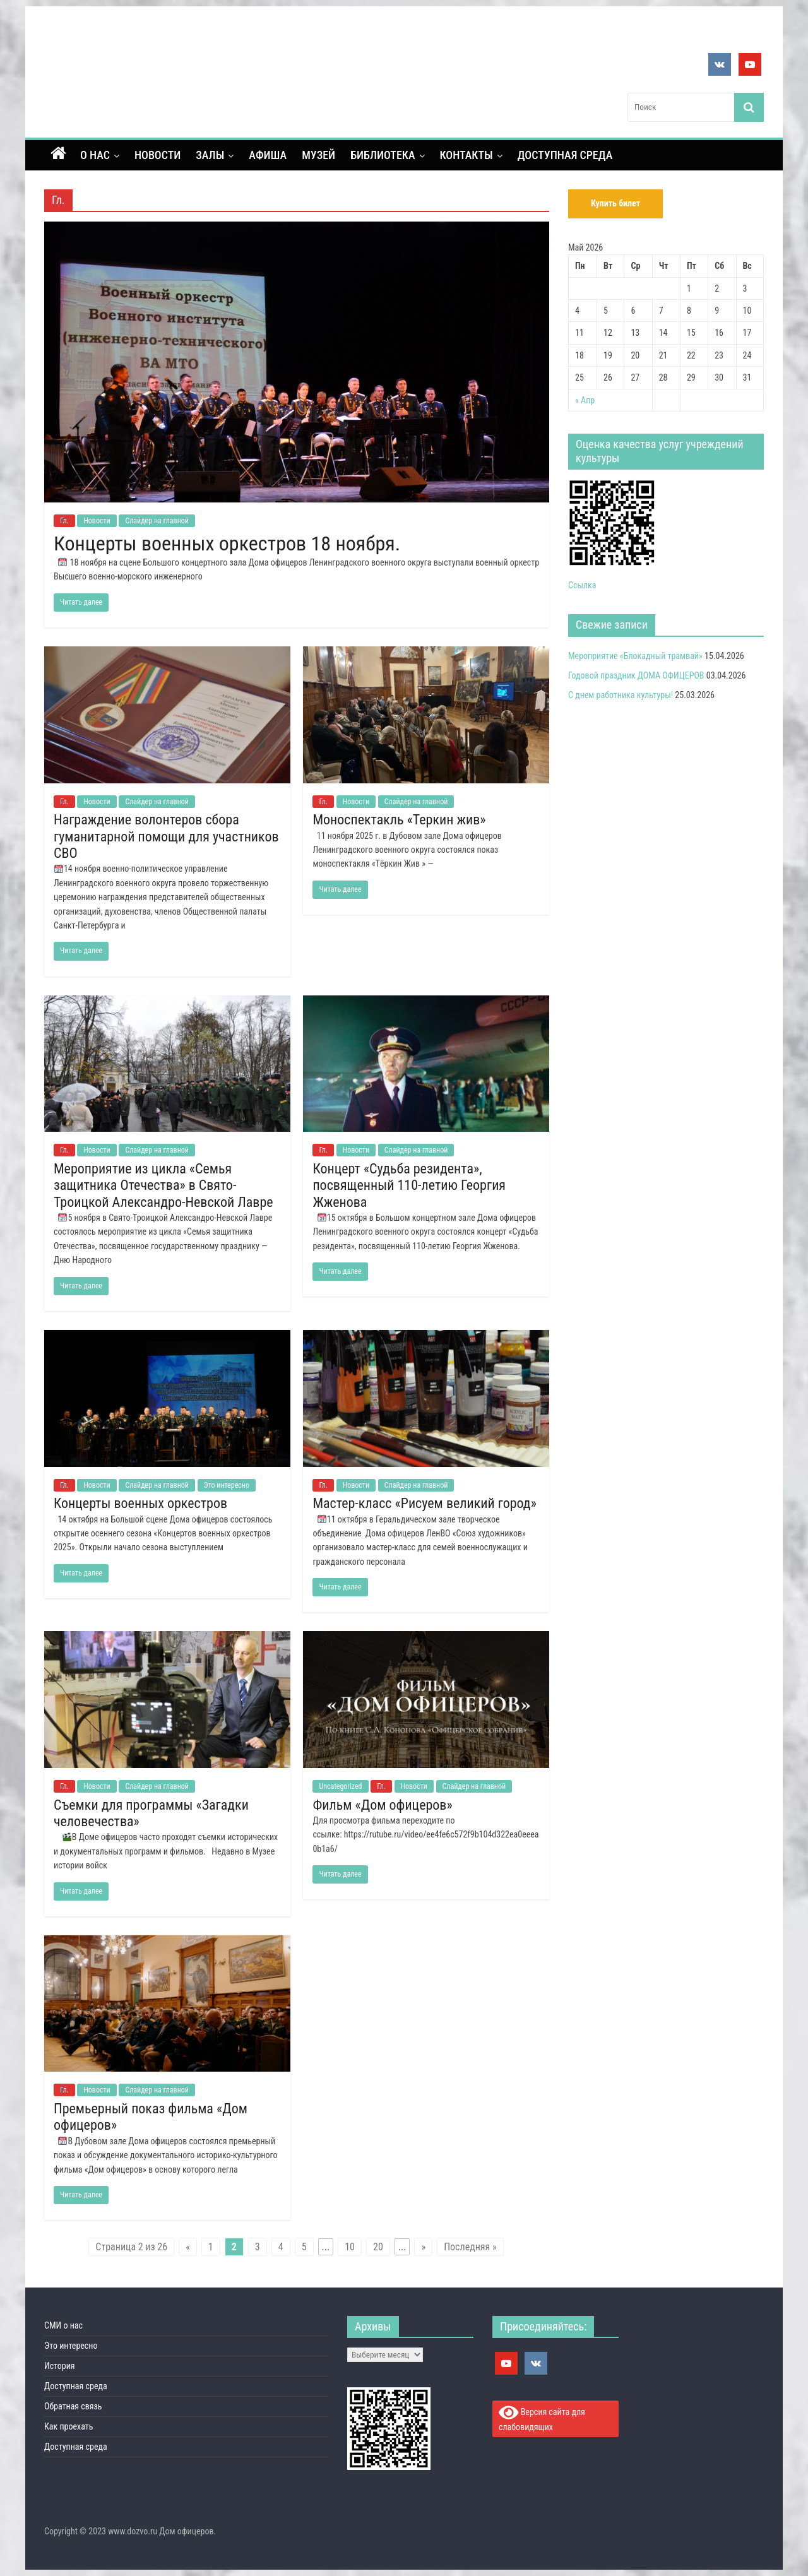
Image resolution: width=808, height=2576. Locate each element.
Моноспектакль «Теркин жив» (398, 820)
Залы (210, 155)
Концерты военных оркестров (140, 1503)
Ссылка (582, 585)
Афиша (268, 155)
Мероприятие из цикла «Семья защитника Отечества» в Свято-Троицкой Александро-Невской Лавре (163, 1185)
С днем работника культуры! (620, 695)
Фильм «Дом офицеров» (382, 1805)
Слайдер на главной (157, 520)
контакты (466, 155)
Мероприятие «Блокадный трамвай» (635, 656)
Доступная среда (565, 155)
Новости (157, 155)
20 (378, 2247)
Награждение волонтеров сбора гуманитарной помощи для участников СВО (166, 836)
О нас (95, 155)
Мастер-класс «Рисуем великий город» (424, 1503)
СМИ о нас (63, 2325)
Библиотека (382, 155)
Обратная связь (73, 2406)
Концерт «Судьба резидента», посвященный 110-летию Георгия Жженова (409, 1185)
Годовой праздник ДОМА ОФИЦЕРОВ (636, 675)
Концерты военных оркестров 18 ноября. (227, 543)
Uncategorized (340, 1786)
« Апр (585, 400)
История (59, 2366)
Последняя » (470, 2247)
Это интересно (226, 1485)
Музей (318, 155)
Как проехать (68, 2426)
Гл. (64, 520)
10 (350, 2247)
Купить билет (615, 203)
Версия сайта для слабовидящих (542, 2418)
